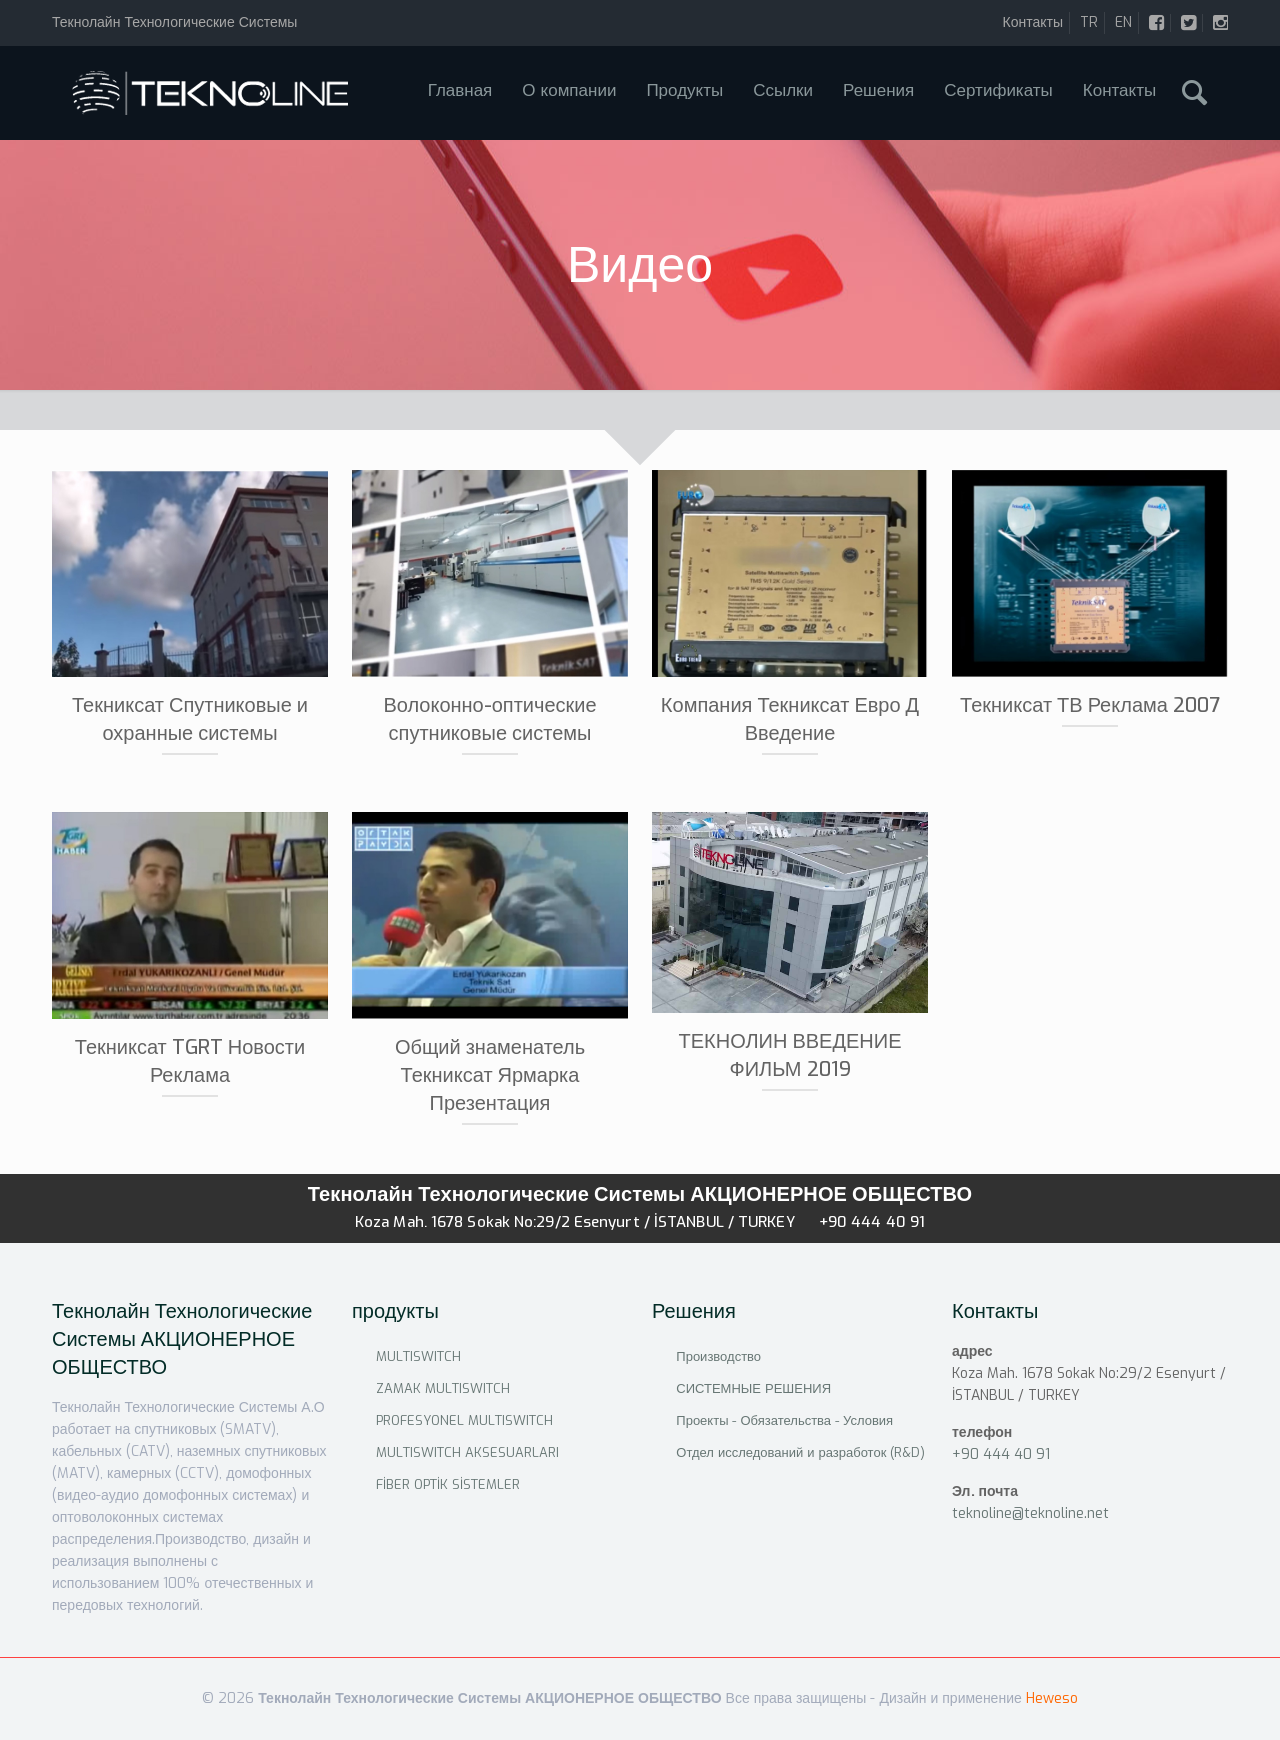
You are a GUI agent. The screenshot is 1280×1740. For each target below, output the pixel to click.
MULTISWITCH (418, 1356)
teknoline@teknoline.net (1030, 1513)
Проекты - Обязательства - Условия (784, 1420)
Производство (718, 1356)
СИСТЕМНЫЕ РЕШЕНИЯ (753, 1388)
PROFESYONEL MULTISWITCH (464, 1420)
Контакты (1033, 22)
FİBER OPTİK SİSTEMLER (448, 1484)
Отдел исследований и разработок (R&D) (800, 1452)
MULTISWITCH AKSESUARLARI (467, 1452)
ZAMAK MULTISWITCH (443, 1388)
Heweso (1052, 1698)
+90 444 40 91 (872, 1222)
